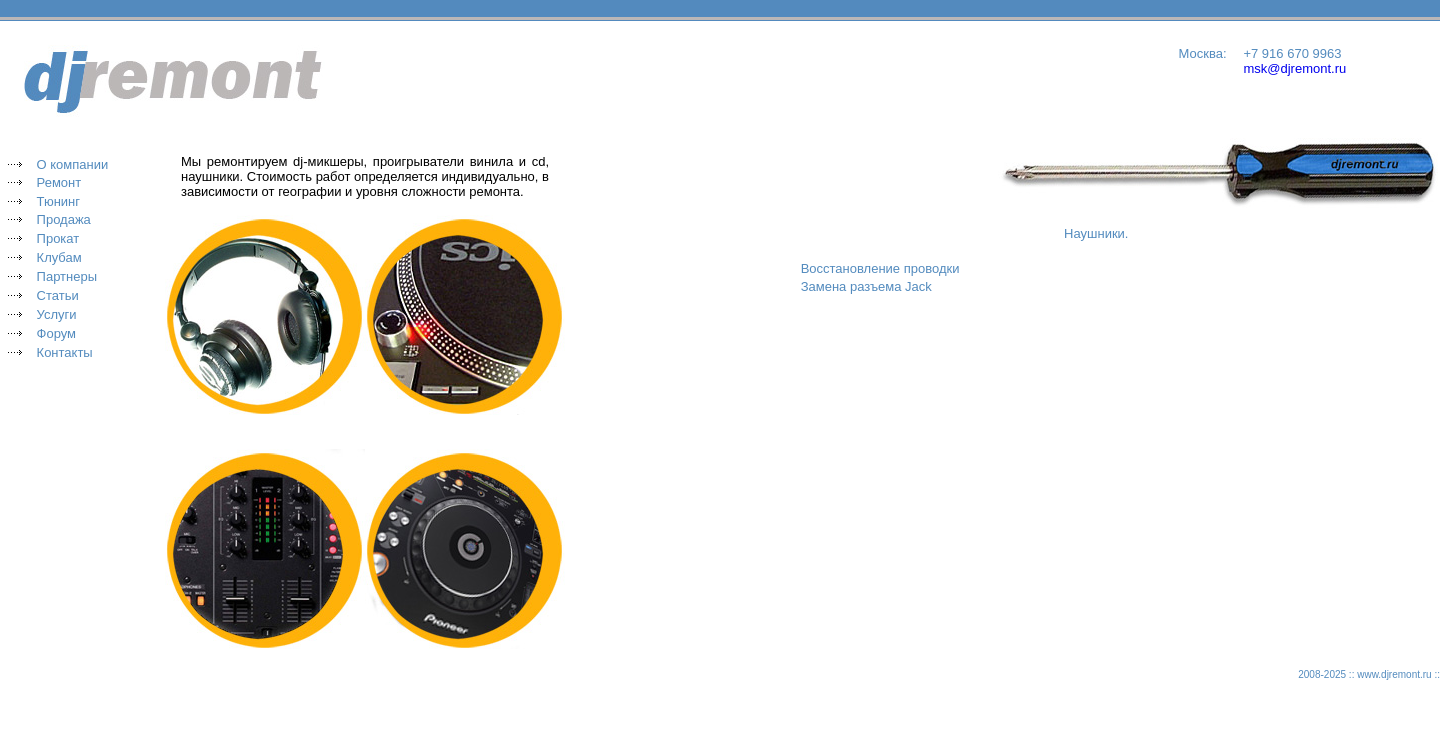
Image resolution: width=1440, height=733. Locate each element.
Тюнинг (58, 201)
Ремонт (59, 182)
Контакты (65, 352)
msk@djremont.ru (1294, 68)
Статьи (58, 295)
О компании (73, 164)
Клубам (59, 257)
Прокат (58, 238)
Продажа (64, 219)
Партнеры (67, 276)
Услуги (57, 314)
